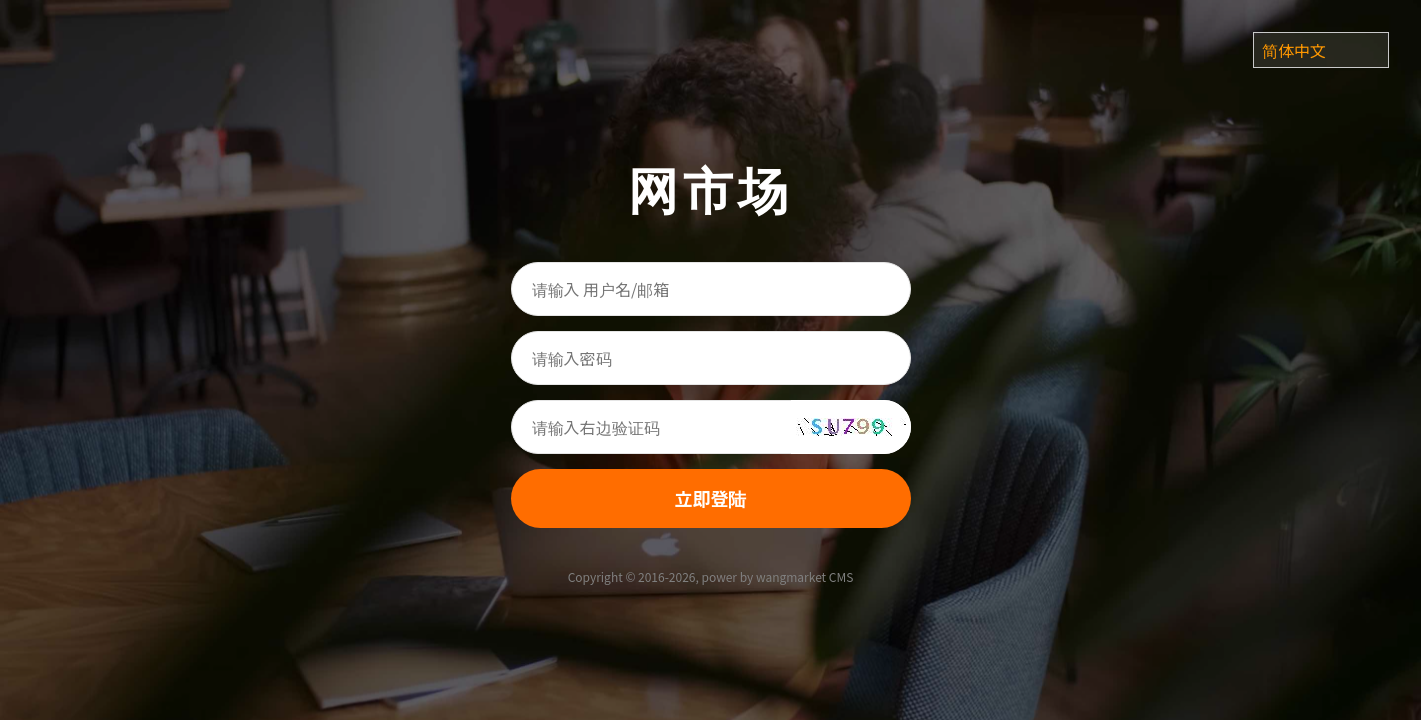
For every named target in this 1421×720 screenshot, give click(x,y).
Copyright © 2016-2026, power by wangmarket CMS (711, 576)
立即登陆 (711, 498)
